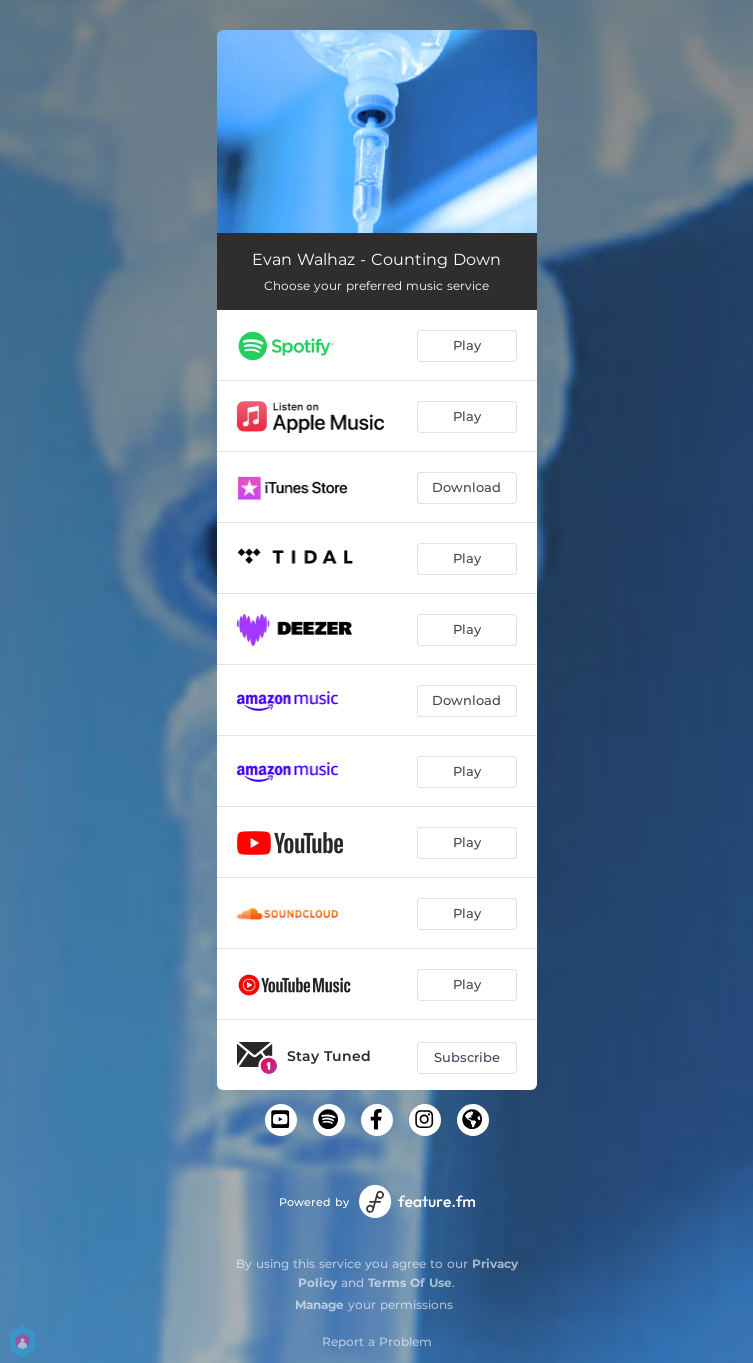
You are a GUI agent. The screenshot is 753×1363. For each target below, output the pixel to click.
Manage (319, 1304)
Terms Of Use (410, 1282)
